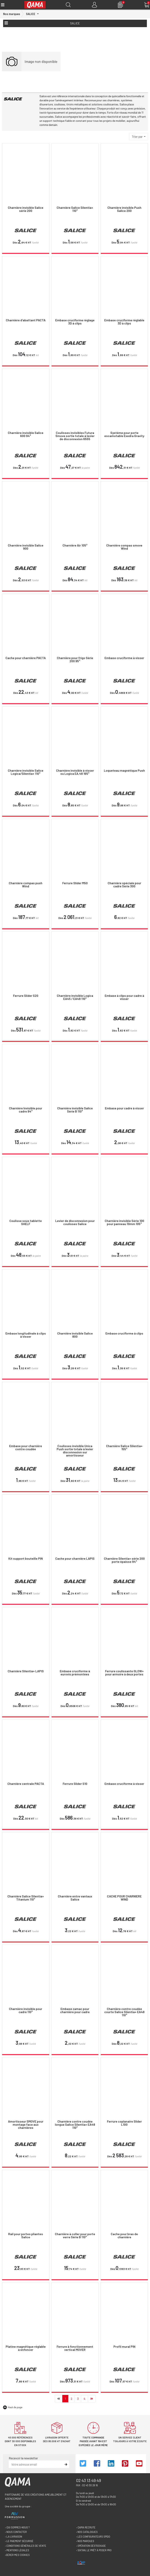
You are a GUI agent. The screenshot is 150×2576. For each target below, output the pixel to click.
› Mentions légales (17, 2550)
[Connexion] (94, 5)
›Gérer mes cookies (17, 2554)
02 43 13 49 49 (88, 2480)
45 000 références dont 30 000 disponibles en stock (20, 2441)
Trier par (137, 136)
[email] (36, 2464)
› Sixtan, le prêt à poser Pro (94, 2550)
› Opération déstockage (91, 2545)
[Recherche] (68, 4)
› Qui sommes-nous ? (17, 2527)
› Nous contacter (16, 2531)
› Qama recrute (86, 2527)
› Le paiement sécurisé (19, 2541)
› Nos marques (85, 2541)
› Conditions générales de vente (25, 2545)
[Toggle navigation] (2, 5)
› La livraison (13, 2536)
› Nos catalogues (87, 2531)
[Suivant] (92, 2398)
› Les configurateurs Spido (93, 2536)
